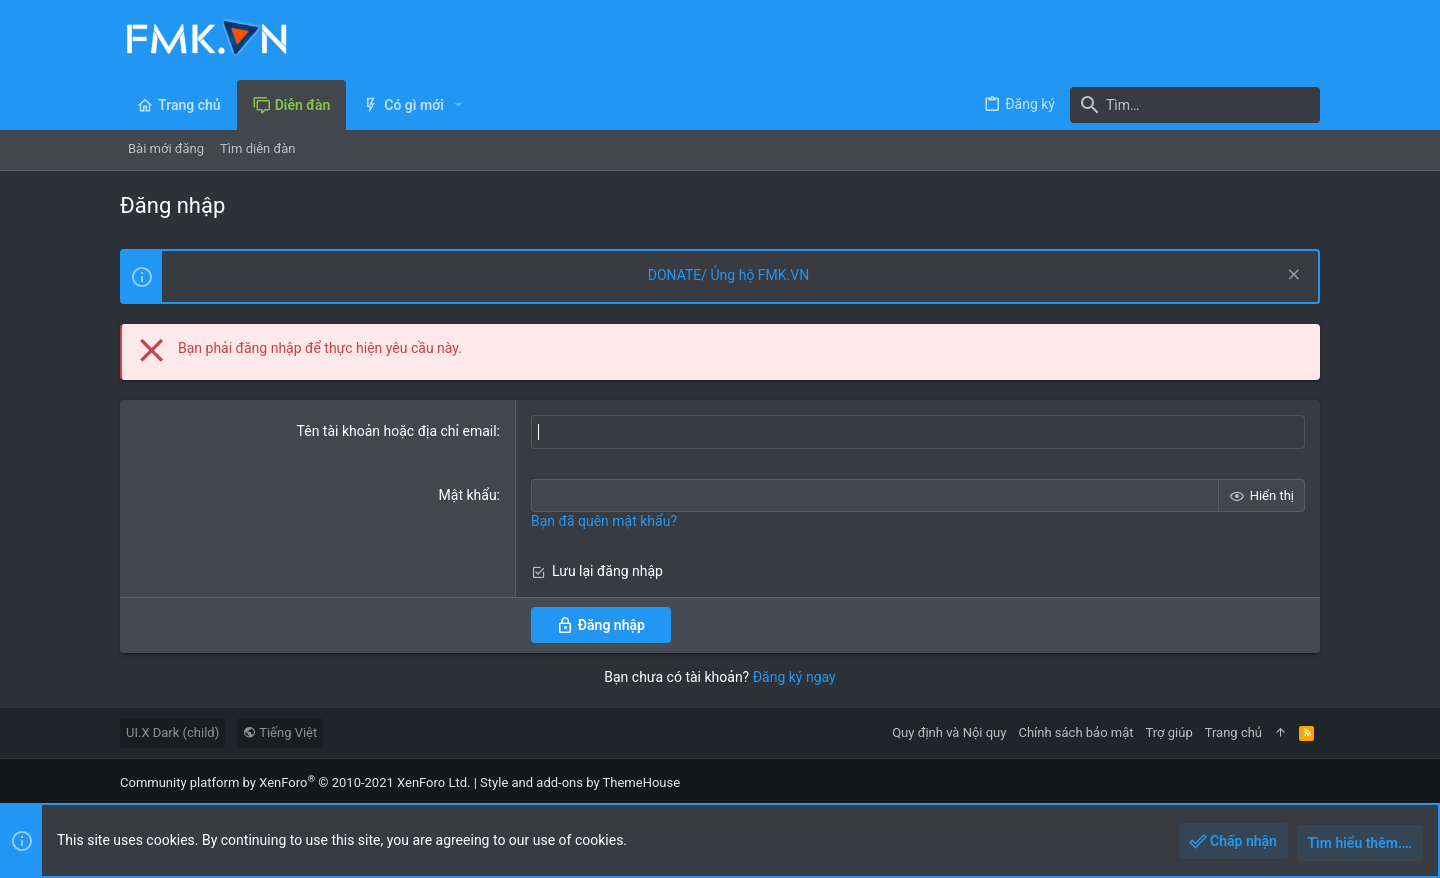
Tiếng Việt (280, 732)
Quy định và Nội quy (949, 732)
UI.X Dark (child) (172, 732)
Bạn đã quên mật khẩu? (604, 521)
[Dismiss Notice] (1291, 276)
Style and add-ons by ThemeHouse (580, 782)
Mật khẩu (468, 495)
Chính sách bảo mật (1075, 732)
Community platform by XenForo (295, 782)
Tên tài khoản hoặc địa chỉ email (397, 431)
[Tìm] (1195, 105)
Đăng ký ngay (794, 677)
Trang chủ (1233, 732)
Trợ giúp (1169, 732)
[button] (458, 105)
